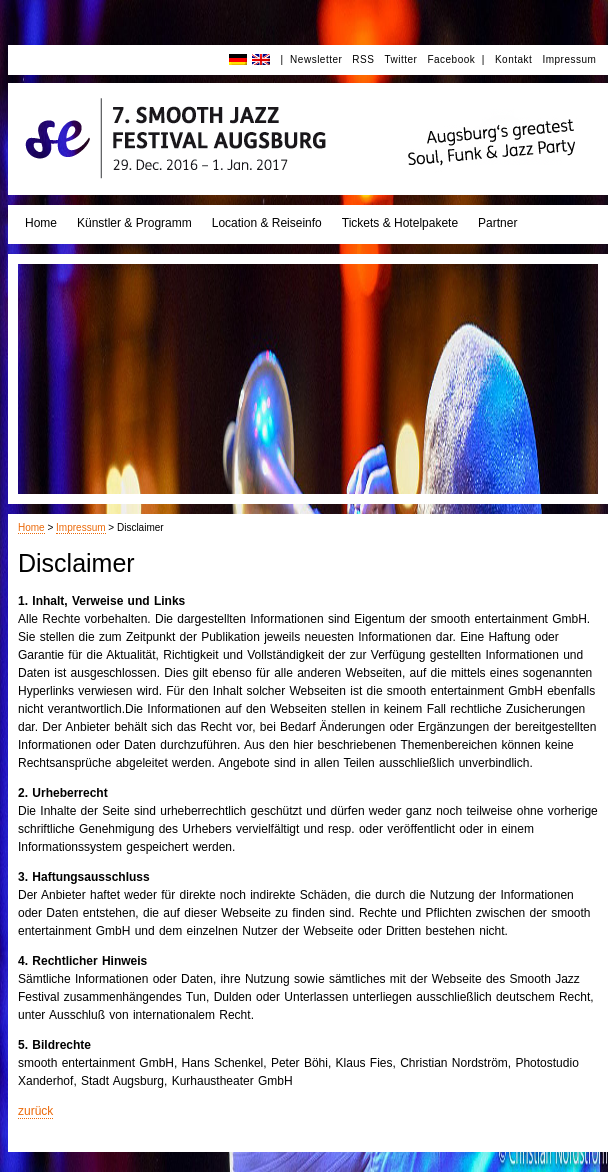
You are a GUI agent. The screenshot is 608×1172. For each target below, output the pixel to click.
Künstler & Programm (134, 223)
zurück (35, 1111)
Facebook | (456, 59)
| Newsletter (311, 59)
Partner (497, 223)
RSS (363, 59)
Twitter (400, 59)
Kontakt (513, 59)
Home (41, 223)
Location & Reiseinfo (267, 223)
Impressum (569, 59)
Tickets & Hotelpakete (400, 223)
